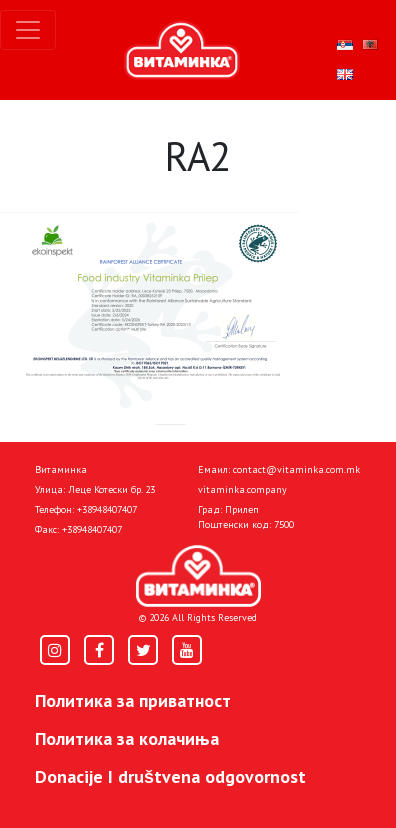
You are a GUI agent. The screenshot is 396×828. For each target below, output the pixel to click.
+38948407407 (107, 509)
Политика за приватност (133, 700)
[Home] (198, 576)
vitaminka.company (242, 489)
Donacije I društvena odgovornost (170, 776)
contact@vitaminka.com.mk (296, 469)
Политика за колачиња (127, 738)
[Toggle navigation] (28, 30)
